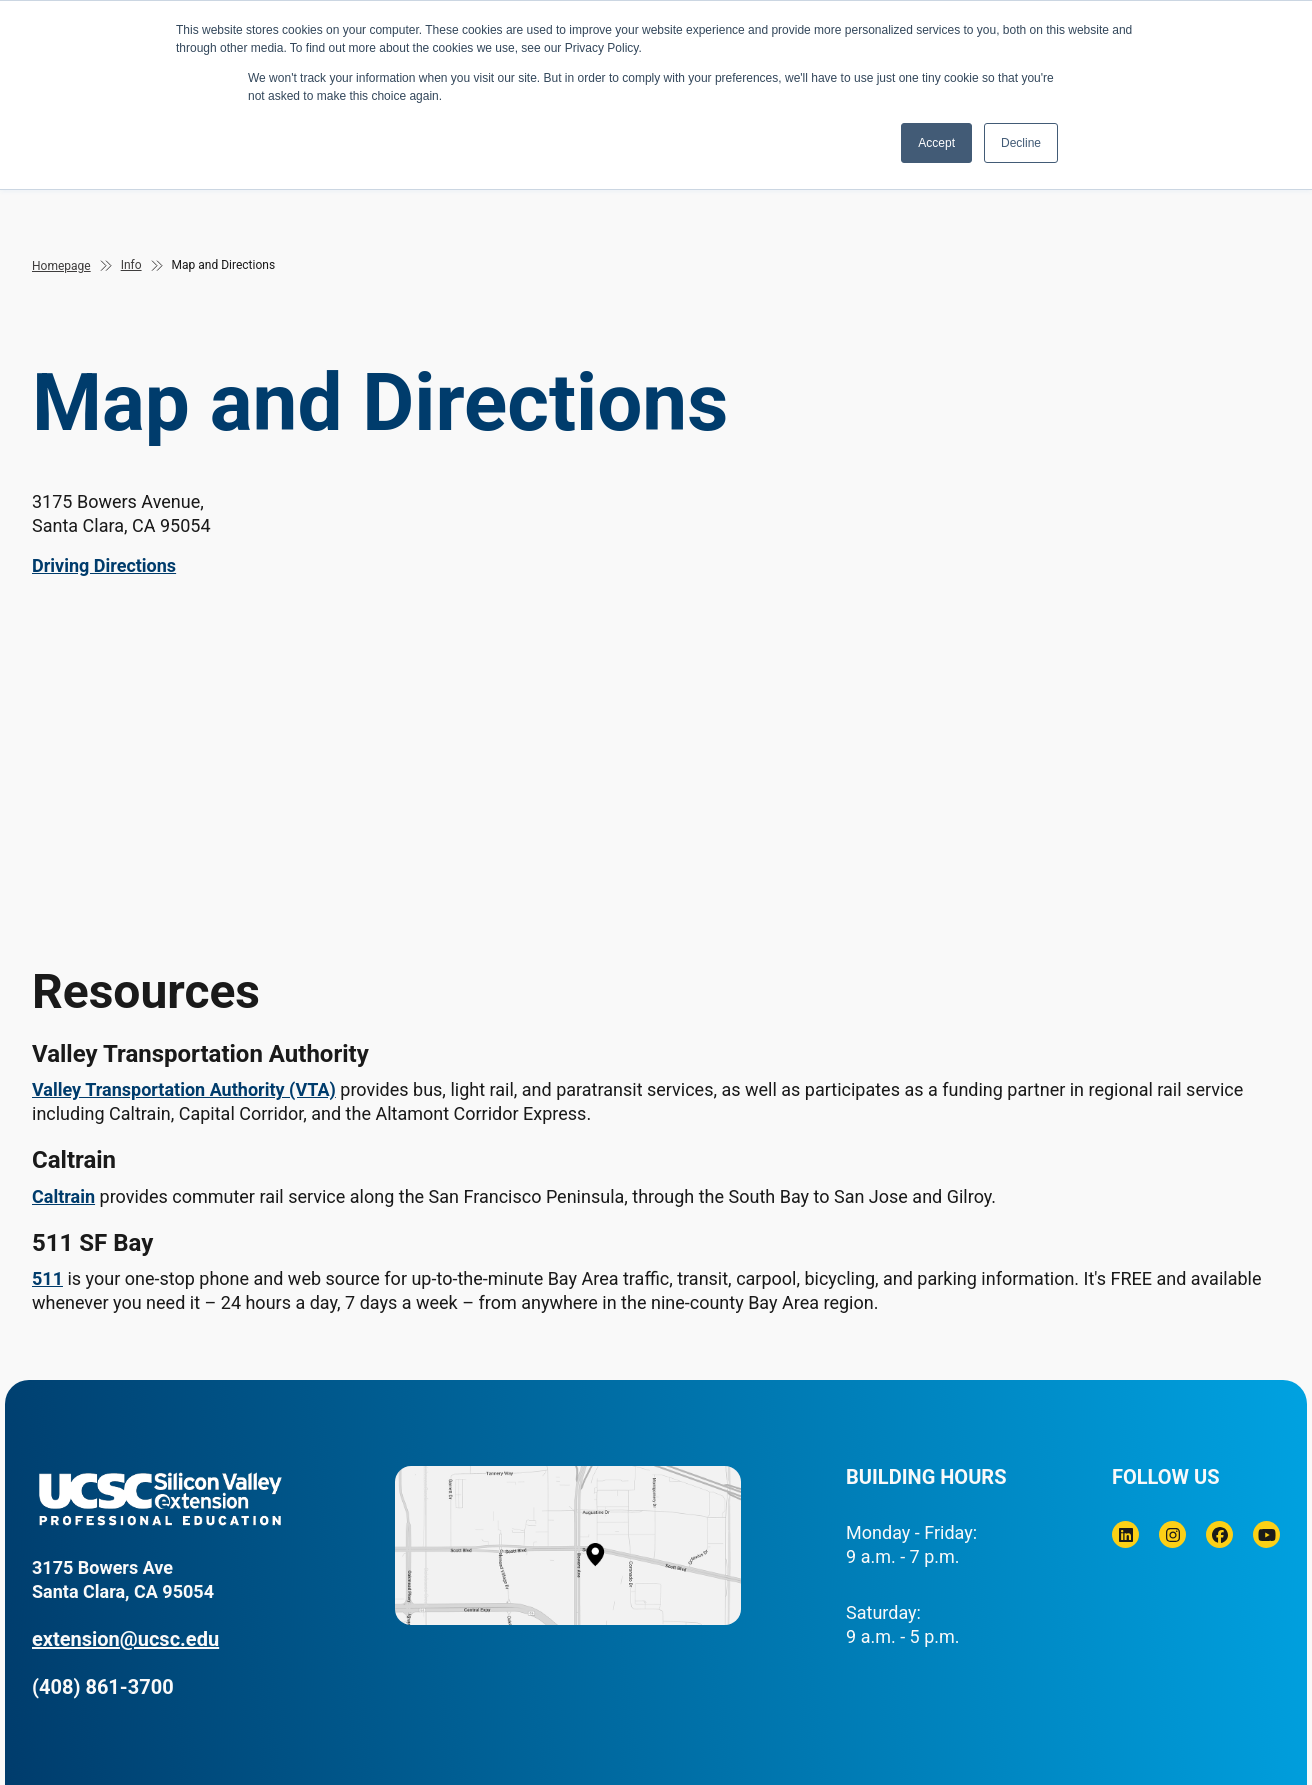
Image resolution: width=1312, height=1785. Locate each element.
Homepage (61, 266)
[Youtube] (1266, 1534)
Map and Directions (224, 265)
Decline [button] (1021, 143)
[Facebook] (1219, 1534)
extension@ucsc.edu (125, 1639)
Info (131, 265)
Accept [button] (936, 143)
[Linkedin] (1125, 1534)
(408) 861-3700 (103, 1687)
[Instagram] (1172, 1534)
